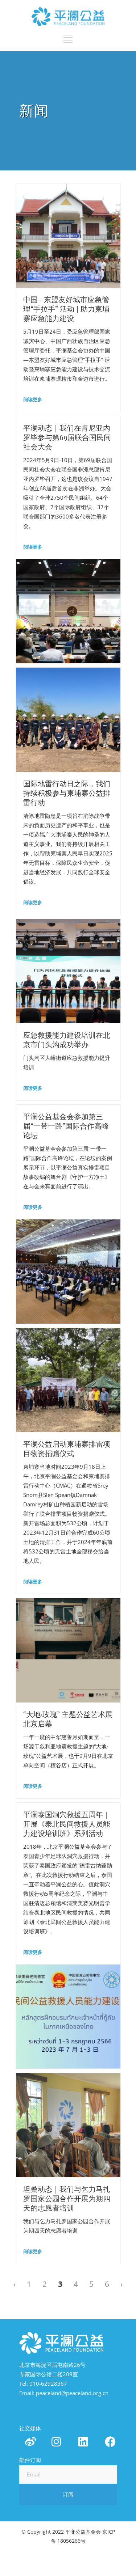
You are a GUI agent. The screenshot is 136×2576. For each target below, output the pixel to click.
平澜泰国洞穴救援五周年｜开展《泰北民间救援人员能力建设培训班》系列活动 (66, 1824)
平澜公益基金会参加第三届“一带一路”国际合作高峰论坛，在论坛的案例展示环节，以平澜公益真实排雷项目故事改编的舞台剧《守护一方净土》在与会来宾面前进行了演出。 (67, 1167)
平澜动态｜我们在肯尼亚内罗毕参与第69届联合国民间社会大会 (67, 437)
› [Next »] (121, 2284)
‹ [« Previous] (14, 2284)
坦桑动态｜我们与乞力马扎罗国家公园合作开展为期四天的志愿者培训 (66, 2198)
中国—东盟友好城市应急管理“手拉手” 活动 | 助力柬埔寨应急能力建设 (66, 309)
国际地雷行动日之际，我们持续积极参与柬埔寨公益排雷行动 (66, 793)
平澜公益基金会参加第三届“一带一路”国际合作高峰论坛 (66, 1126)
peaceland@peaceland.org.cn (72, 2393)
